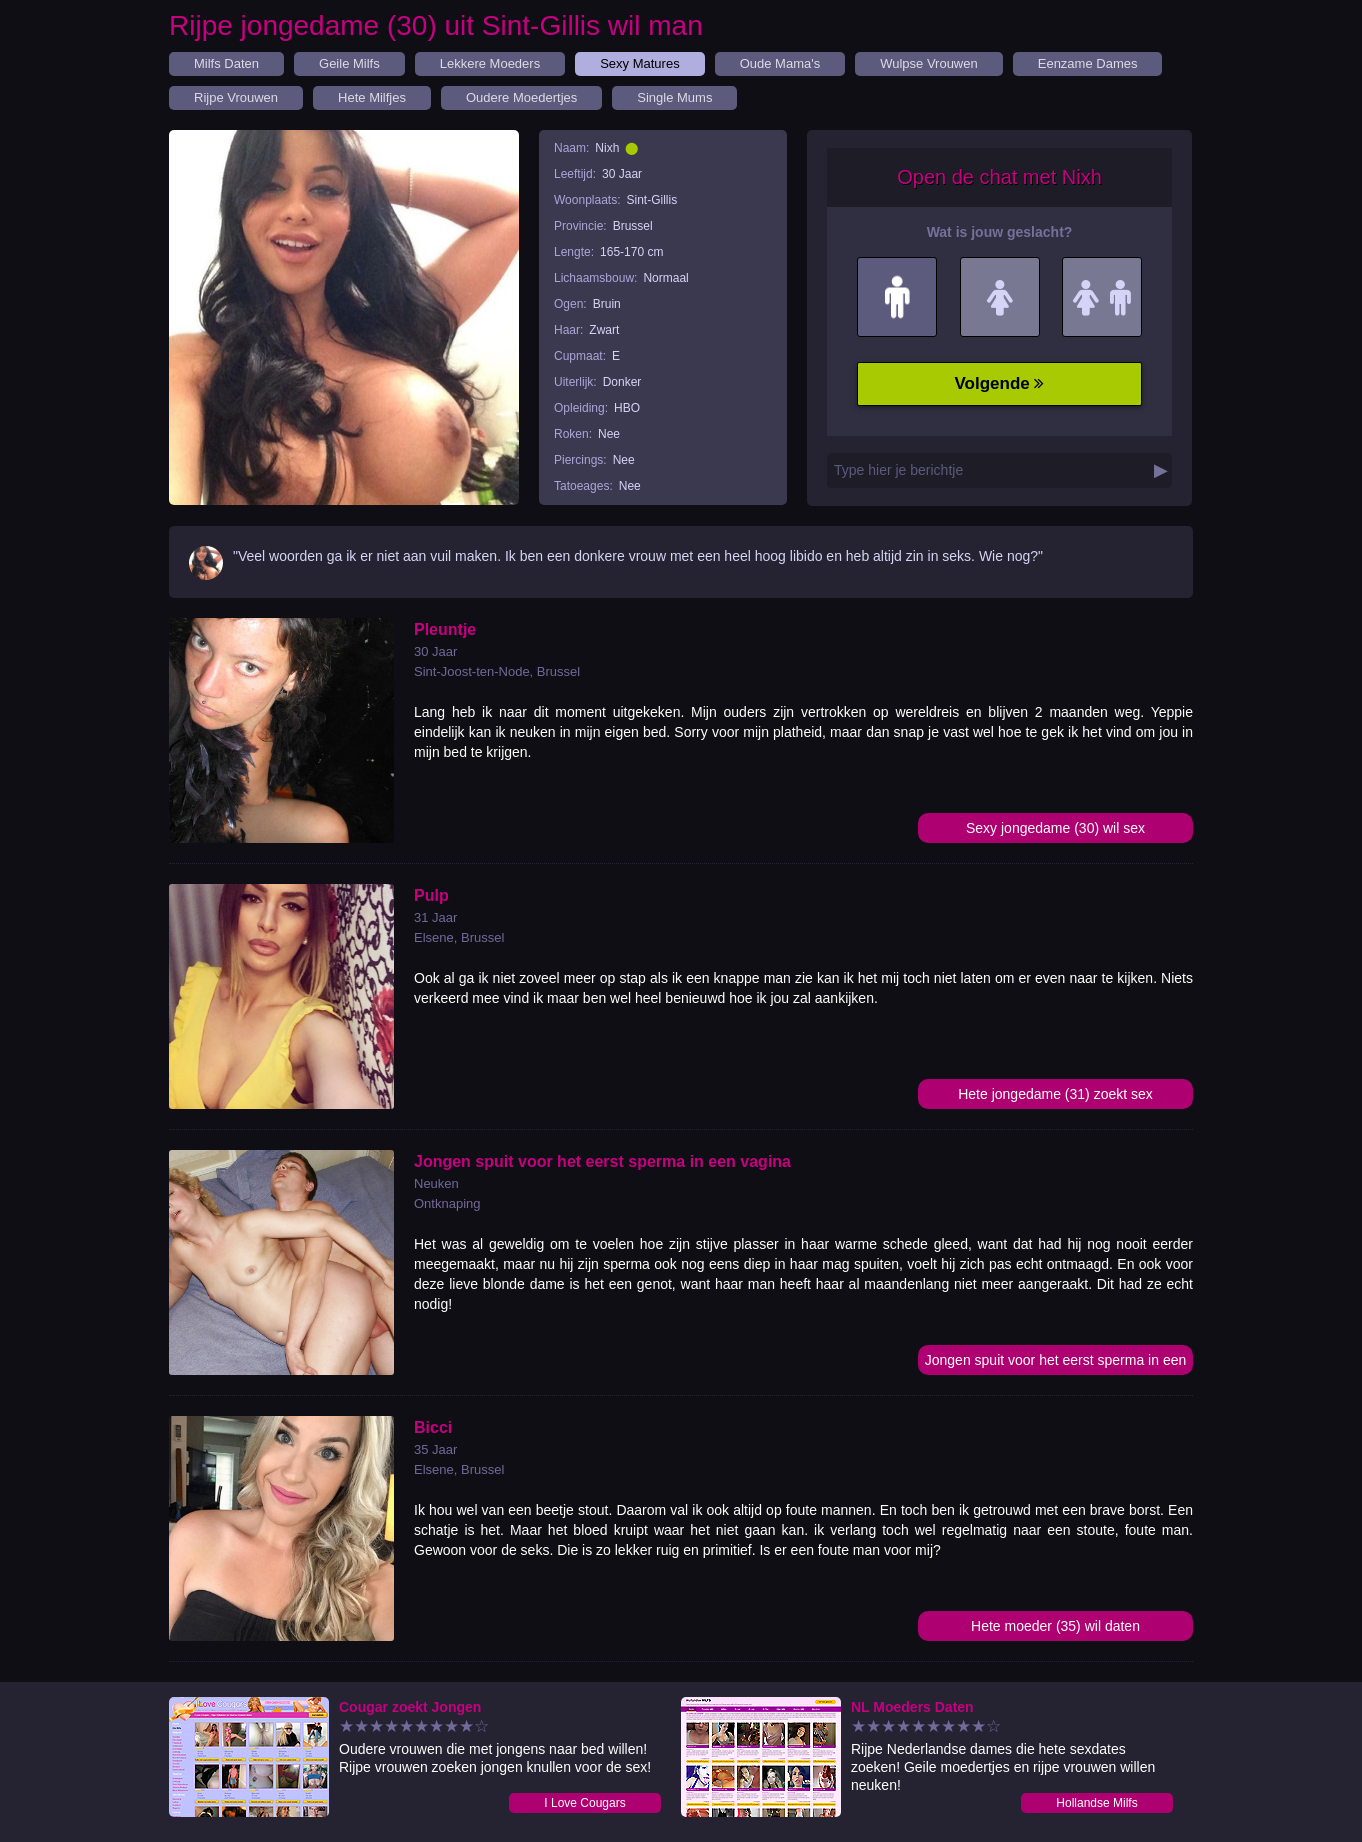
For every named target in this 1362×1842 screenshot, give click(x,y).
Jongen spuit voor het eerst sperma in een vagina (1056, 1363)
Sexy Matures (639, 63)
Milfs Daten (226, 63)
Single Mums (674, 97)
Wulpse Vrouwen (929, 63)
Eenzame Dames (1088, 63)
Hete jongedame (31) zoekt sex (1055, 1094)
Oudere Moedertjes (521, 97)
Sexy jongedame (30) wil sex (1055, 828)
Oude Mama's (780, 63)
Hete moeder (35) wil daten (1055, 1626)
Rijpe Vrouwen (236, 97)
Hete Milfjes (372, 97)
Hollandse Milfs (1096, 1803)
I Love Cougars (584, 1803)
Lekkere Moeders (490, 63)
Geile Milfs (349, 63)
